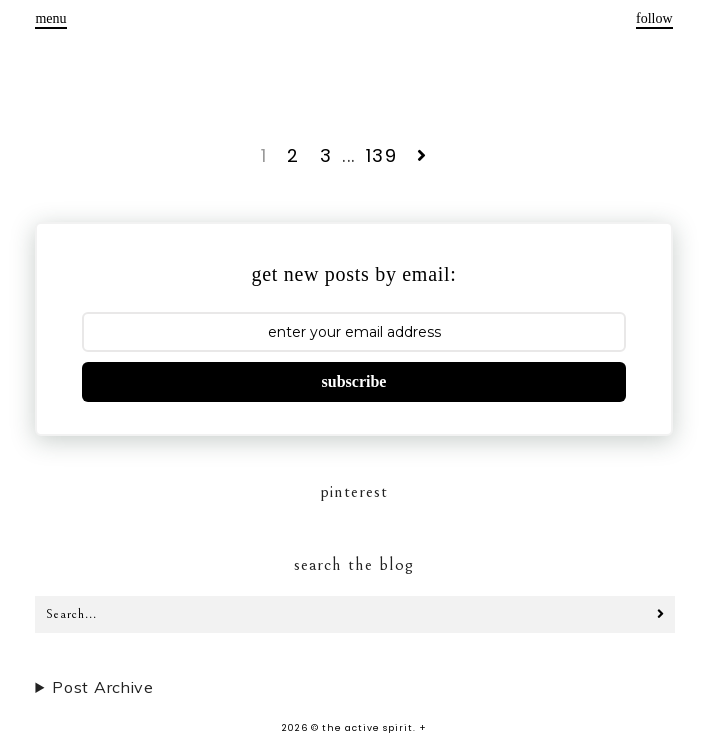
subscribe (354, 381)
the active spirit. (369, 728)
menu (50, 18)
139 (382, 155)
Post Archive (102, 687)
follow (654, 18)
